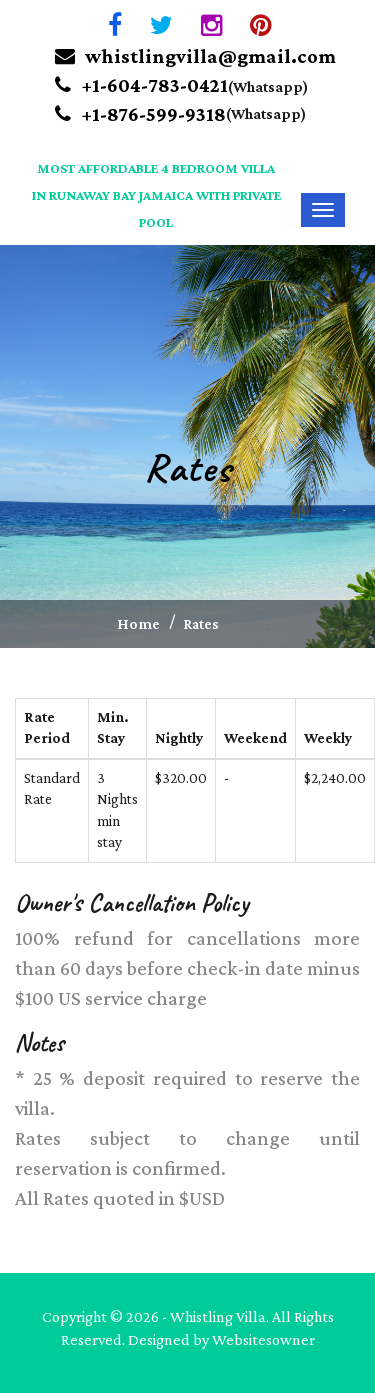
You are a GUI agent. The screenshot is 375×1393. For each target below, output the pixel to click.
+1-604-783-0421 (141, 85)
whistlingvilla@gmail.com (195, 56)
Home (138, 623)
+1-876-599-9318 (140, 114)
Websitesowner (263, 1339)
